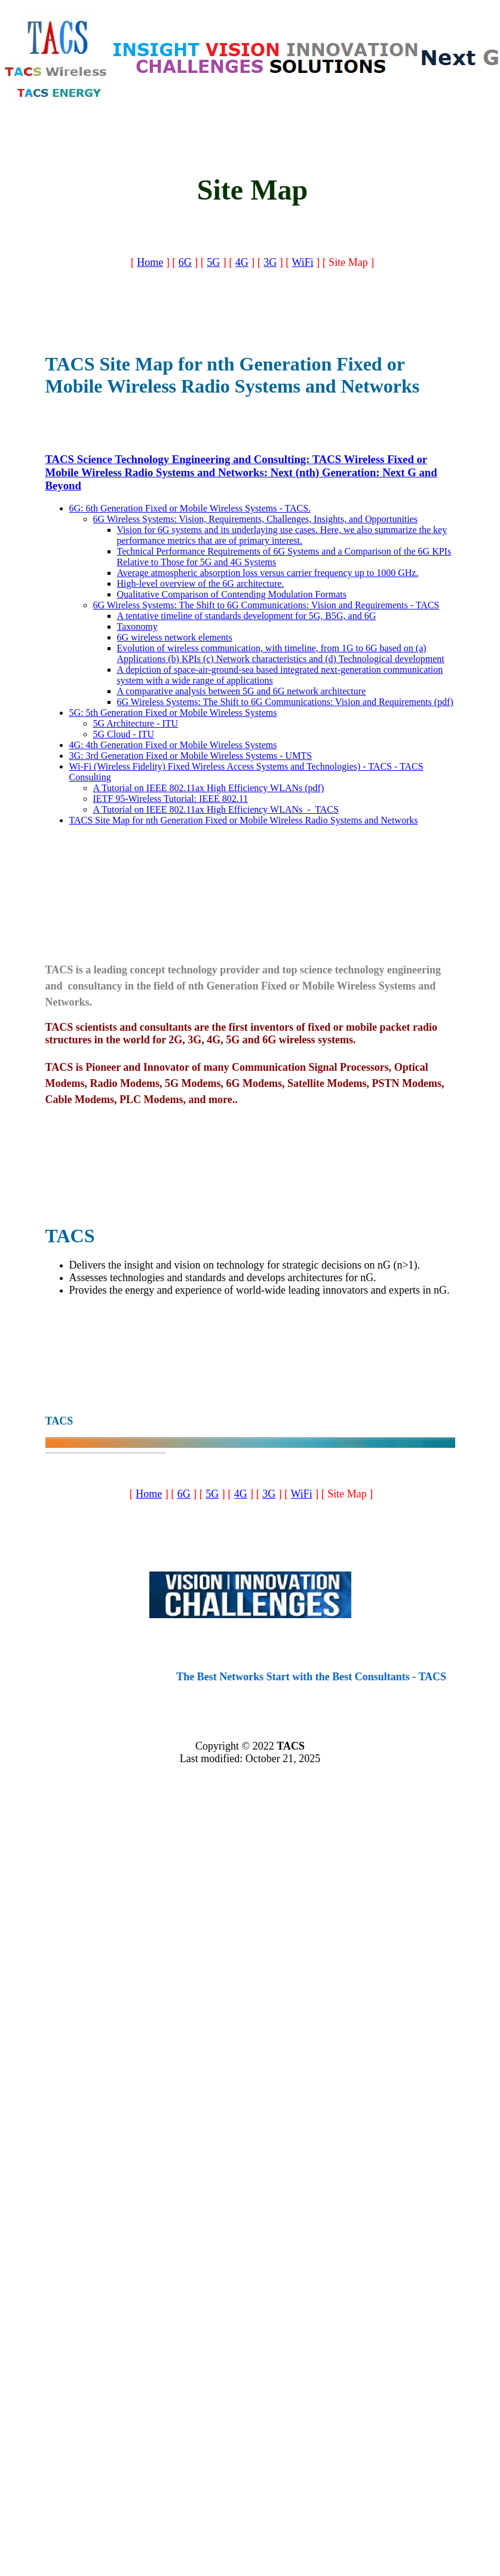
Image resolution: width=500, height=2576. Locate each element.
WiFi (302, 262)
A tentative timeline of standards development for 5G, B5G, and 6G (246, 616)
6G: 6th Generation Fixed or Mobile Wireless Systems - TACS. (190, 508)
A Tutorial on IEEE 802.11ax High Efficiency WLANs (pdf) (208, 788)
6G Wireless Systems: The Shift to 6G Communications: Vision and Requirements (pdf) (285, 702)
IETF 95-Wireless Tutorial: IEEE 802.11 (171, 799)
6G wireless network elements (174, 637)
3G (270, 262)
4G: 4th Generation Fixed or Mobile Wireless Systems (173, 745)
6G (185, 262)
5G (213, 262)
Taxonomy (137, 626)
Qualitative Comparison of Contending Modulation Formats (231, 594)
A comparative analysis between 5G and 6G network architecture (241, 691)
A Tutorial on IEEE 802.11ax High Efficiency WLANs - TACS (216, 809)
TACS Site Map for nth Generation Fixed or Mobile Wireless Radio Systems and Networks (243, 820)
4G (242, 262)
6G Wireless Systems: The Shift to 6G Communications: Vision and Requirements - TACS (266, 605)
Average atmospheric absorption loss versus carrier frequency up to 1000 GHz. (268, 573)
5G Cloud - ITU (124, 734)
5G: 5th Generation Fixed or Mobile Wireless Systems (173, 712)
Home (150, 262)
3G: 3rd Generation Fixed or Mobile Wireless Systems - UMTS (190, 756)
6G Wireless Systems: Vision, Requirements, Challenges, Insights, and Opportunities (255, 519)
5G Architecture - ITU (136, 723)
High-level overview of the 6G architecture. (200, 583)
